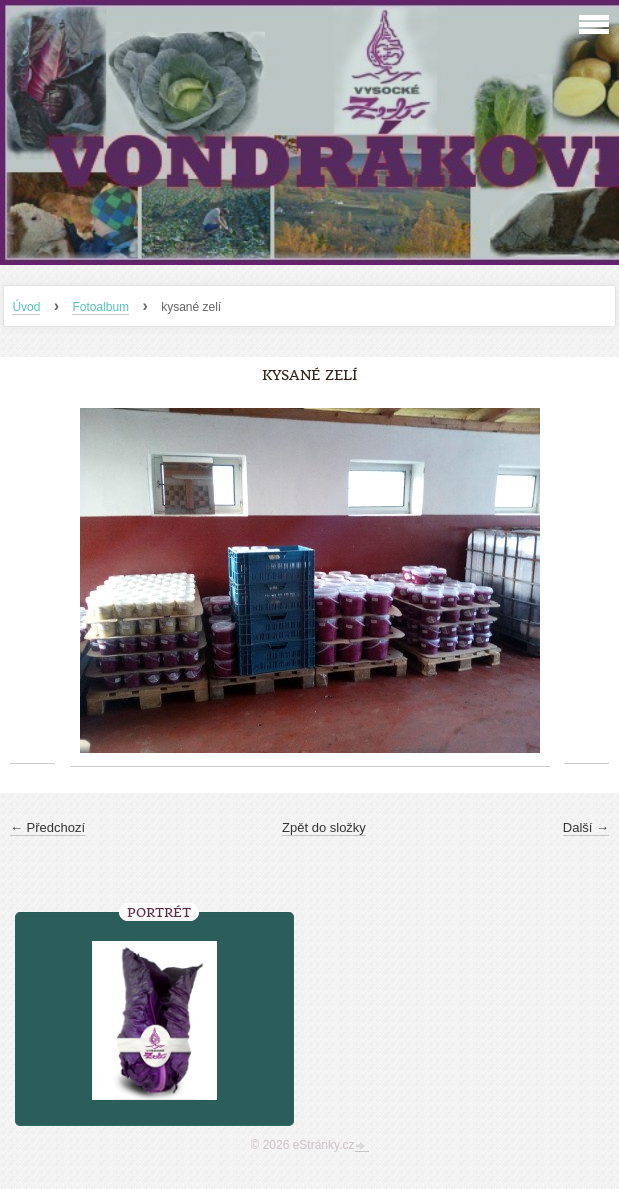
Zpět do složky (324, 827)
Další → (586, 827)
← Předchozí (47, 827)
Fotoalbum (100, 307)
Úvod (26, 307)
